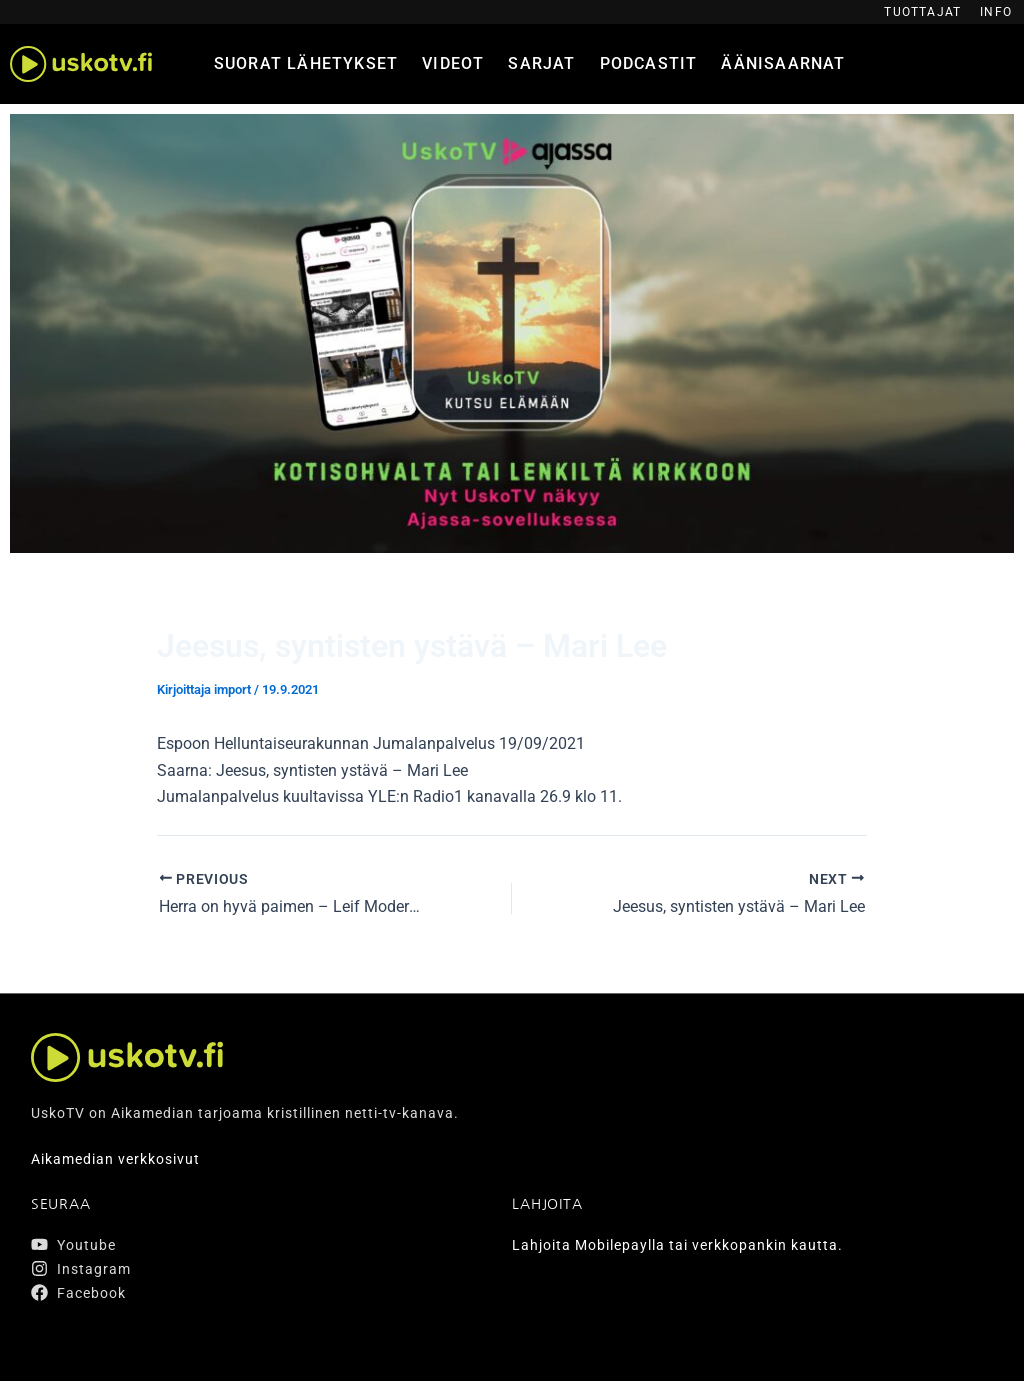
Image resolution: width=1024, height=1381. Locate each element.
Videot (453, 63)
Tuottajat (922, 12)
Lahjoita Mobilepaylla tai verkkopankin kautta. (677, 1245)
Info (996, 12)
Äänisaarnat (783, 63)
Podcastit (649, 63)
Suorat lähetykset (306, 63)
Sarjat (541, 63)
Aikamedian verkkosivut (115, 1159)
